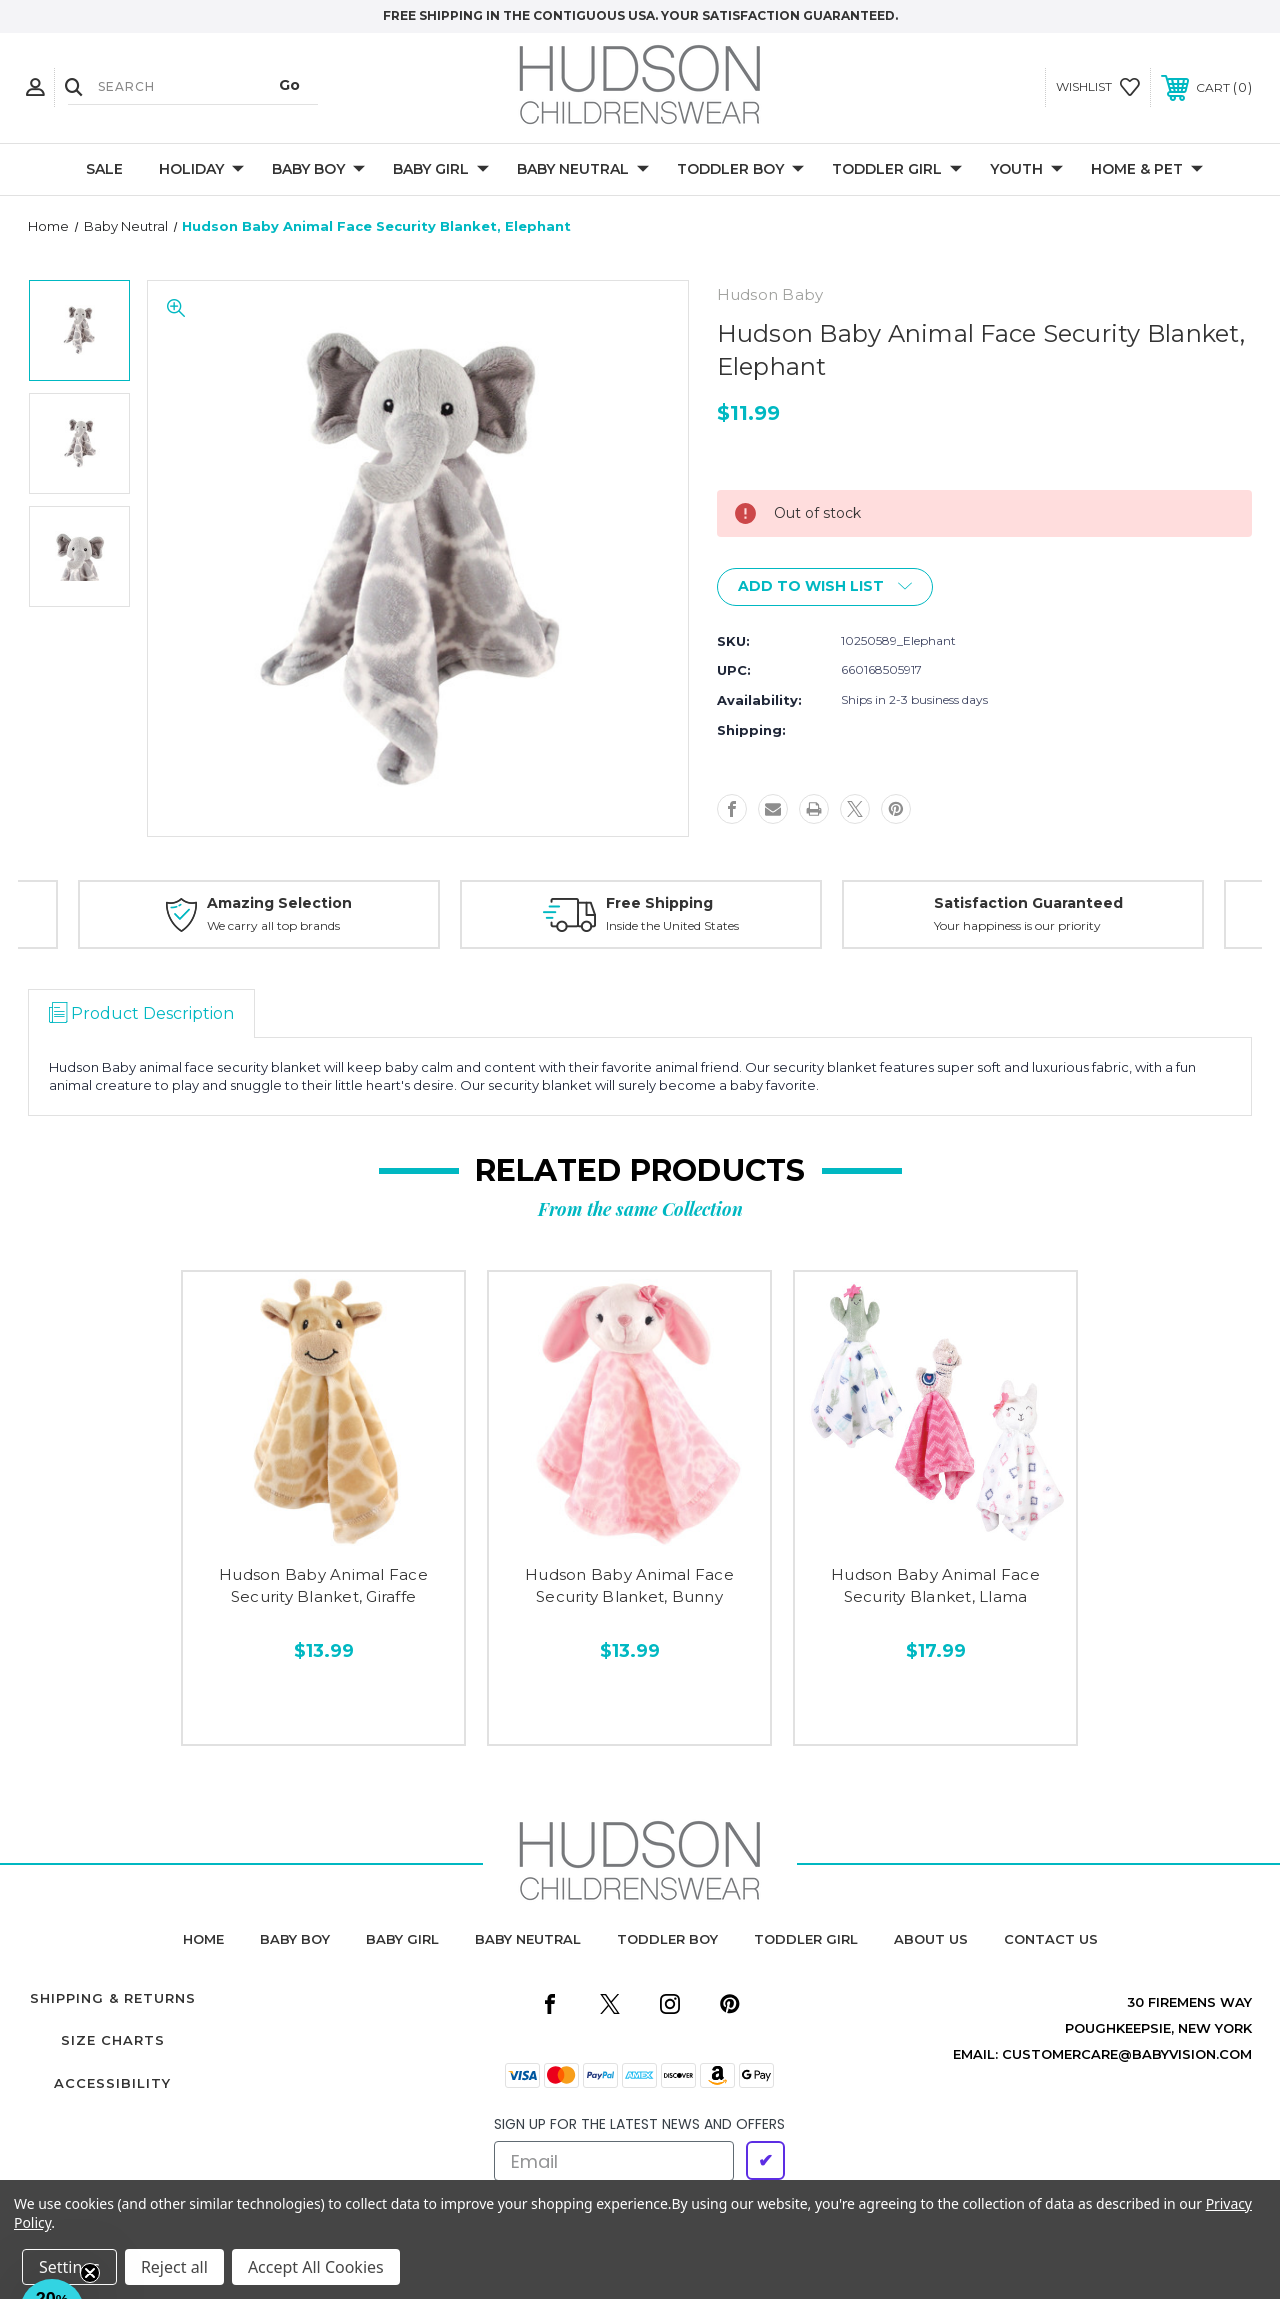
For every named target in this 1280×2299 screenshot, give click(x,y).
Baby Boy (318, 170)
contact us (1051, 1939)
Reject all (174, 2267)
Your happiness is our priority (1017, 925)
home (203, 1939)
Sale (104, 169)
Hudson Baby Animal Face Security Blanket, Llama (935, 1586)
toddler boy (667, 1939)
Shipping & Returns (113, 1998)
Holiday (201, 170)
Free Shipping (659, 903)
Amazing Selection (279, 903)
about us (931, 1939)
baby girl (402, 1939)
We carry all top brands (273, 925)
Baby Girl (441, 170)
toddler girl (806, 1939)
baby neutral (528, 1939)
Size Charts (113, 2040)
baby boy (295, 1939)
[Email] (614, 2161)
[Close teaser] (90, 2273)
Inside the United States (672, 925)
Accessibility (112, 2083)
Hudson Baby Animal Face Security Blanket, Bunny (629, 1586)
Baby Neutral (583, 170)
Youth (1026, 170)
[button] (52, 2247)
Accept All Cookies (316, 2267)
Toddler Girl (897, 170)
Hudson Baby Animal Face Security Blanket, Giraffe (323, 1586)
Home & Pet (1147, 170)
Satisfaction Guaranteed (1028, 903)
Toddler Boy (740, 170)
